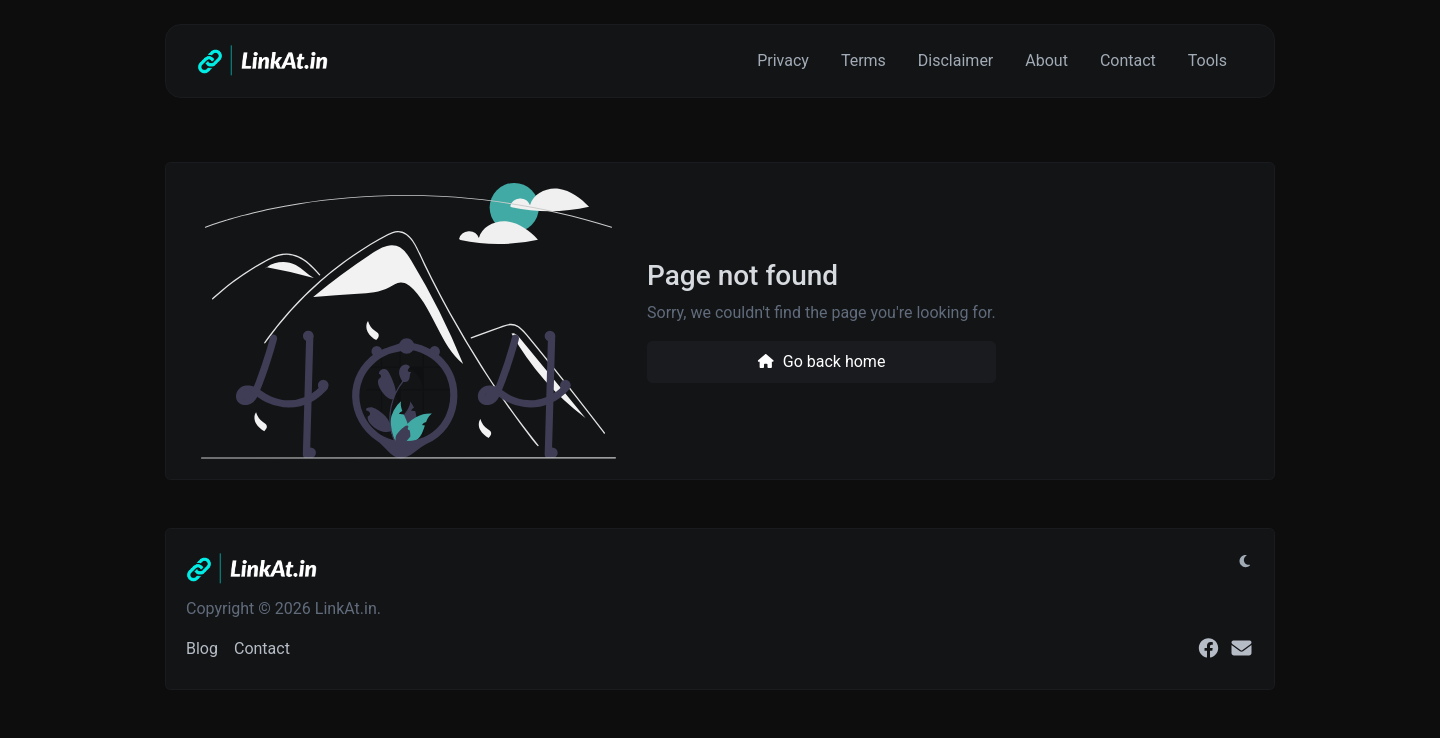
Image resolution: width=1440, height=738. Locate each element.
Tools (1207, 60)
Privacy (783, 60)
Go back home (821, 361)
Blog (202, 648)
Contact (1128, 60)
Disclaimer (955, 60)
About (1046, 60)
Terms (863, 60)
